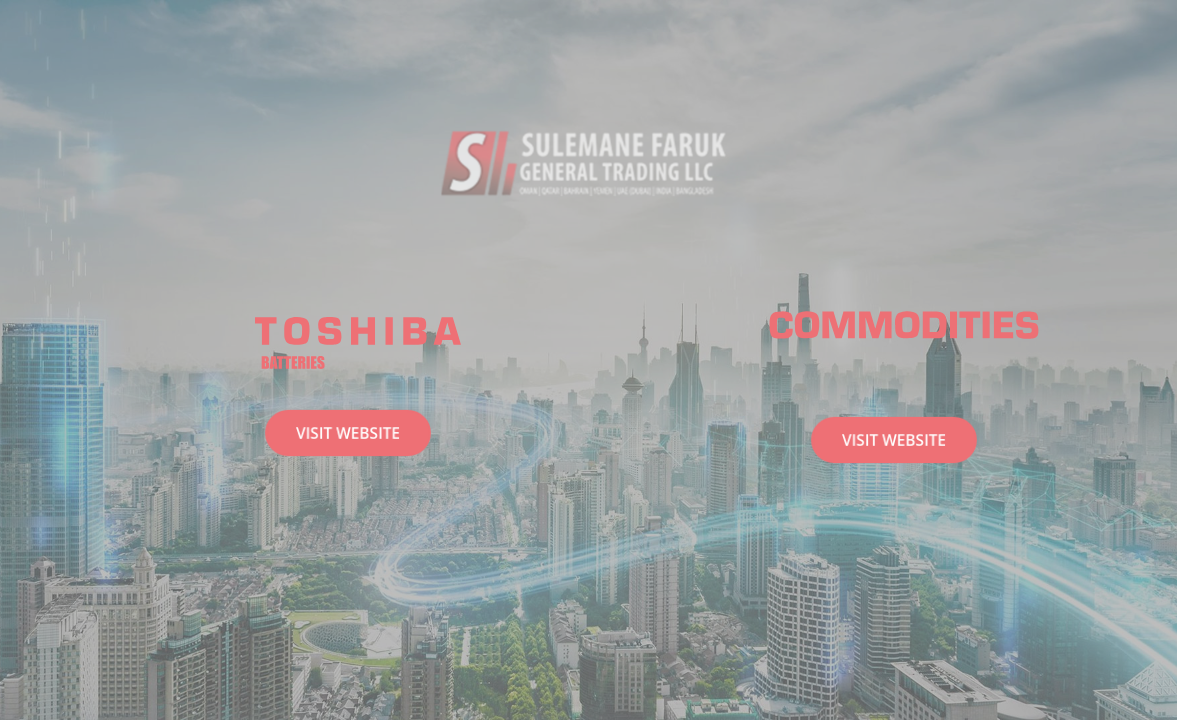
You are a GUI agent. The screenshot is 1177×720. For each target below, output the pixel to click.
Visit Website (348, 433)
